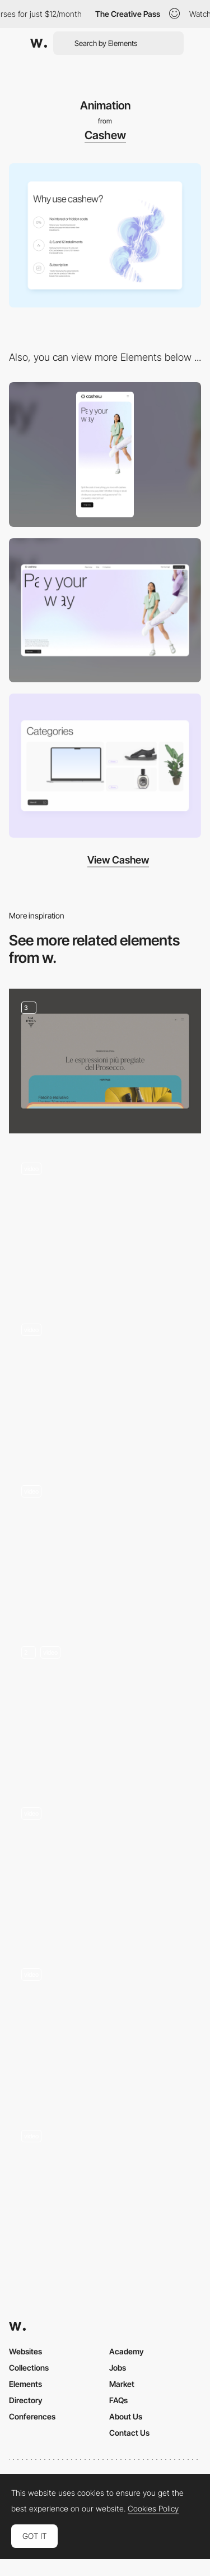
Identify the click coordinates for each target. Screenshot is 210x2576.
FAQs (118, 2400)
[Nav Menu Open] (105, 1383)
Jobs (117, 2367)
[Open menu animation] (105, 1222)
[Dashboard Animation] (105, 2189)
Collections (29, 2367)
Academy (126, 2351)
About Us (125, 2416)
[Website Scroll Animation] (105, 1544)
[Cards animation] (105, 1061)
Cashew (105, 135)
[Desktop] (105, 610)
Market (121, 2384)
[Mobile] (105, 454)
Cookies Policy (153, 2509)
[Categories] (105, 766)
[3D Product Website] (105, 1705)
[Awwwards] (38, 43)
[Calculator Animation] (105, 2028)
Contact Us (129, 2432)
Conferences (32, 2416)
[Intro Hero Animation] (105, 1867)
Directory (26, 2400)
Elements (25, 2384)
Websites (25, 2351)
